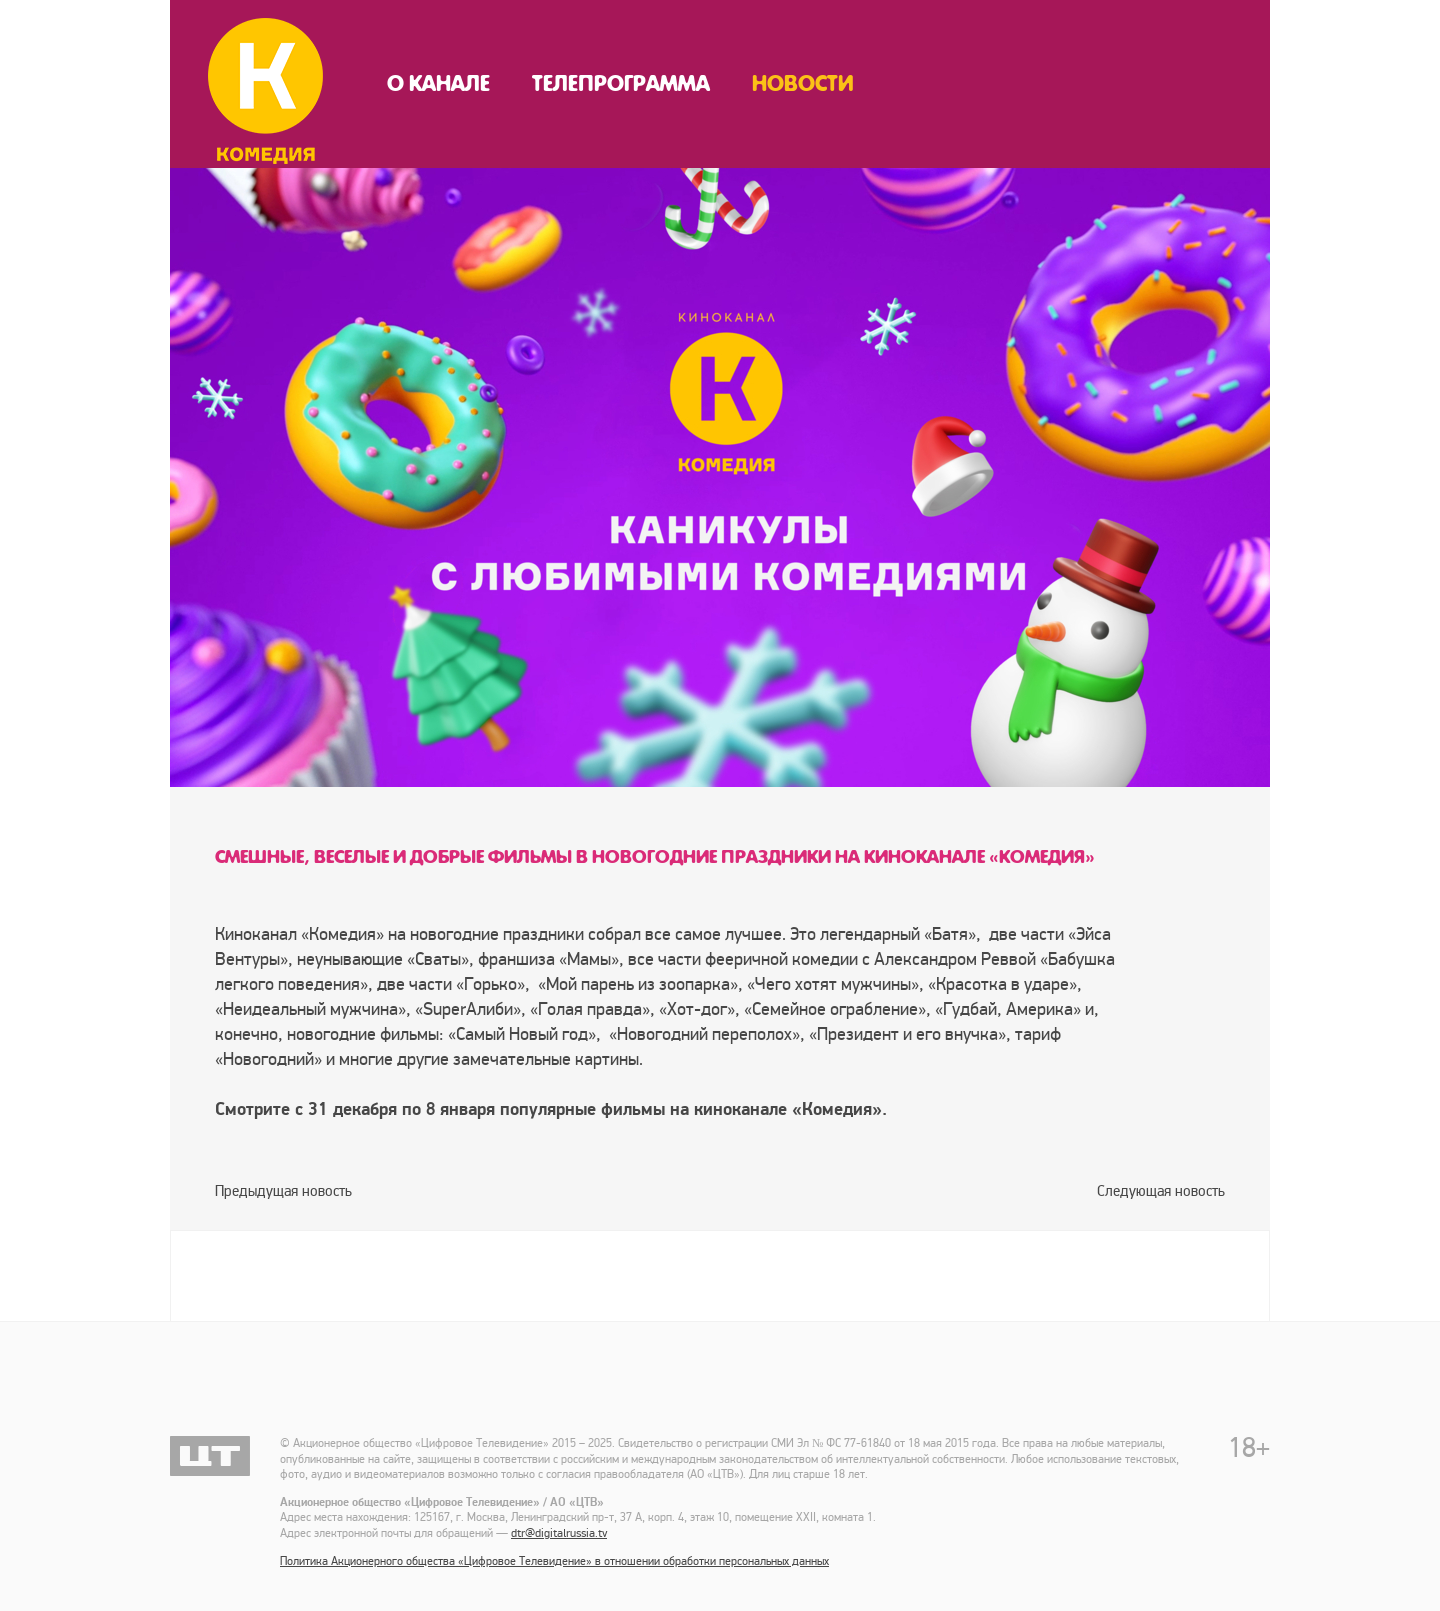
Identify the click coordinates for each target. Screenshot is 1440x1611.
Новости (803, 84)
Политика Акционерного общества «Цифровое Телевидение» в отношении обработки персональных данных (554, 1561)
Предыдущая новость (283, 1191)
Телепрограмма (621, 84)
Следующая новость (1161, 1191)
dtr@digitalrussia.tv (559, 1533)
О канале (438, 84)
